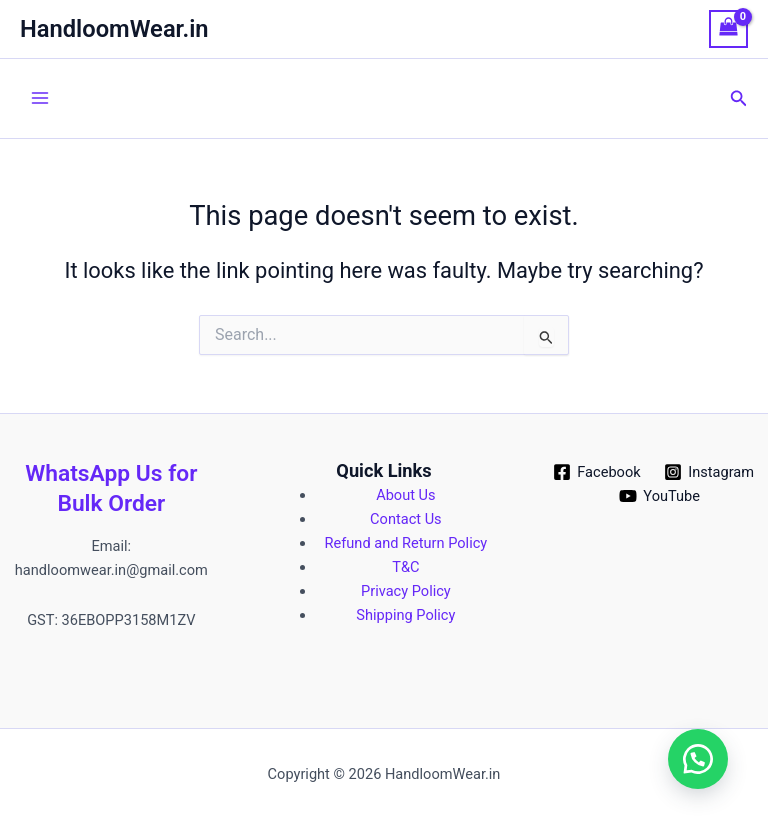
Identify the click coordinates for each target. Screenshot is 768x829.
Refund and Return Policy (406, 543)
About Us (405, 495)
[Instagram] (708, 472)
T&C (405, 567)
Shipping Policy (405, 615)
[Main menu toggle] (40, 98)
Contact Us (406, 519)
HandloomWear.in (114, 29)
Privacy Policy (406, 591)
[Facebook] (596, 472)
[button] (739, 98)
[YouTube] (660, 496)
